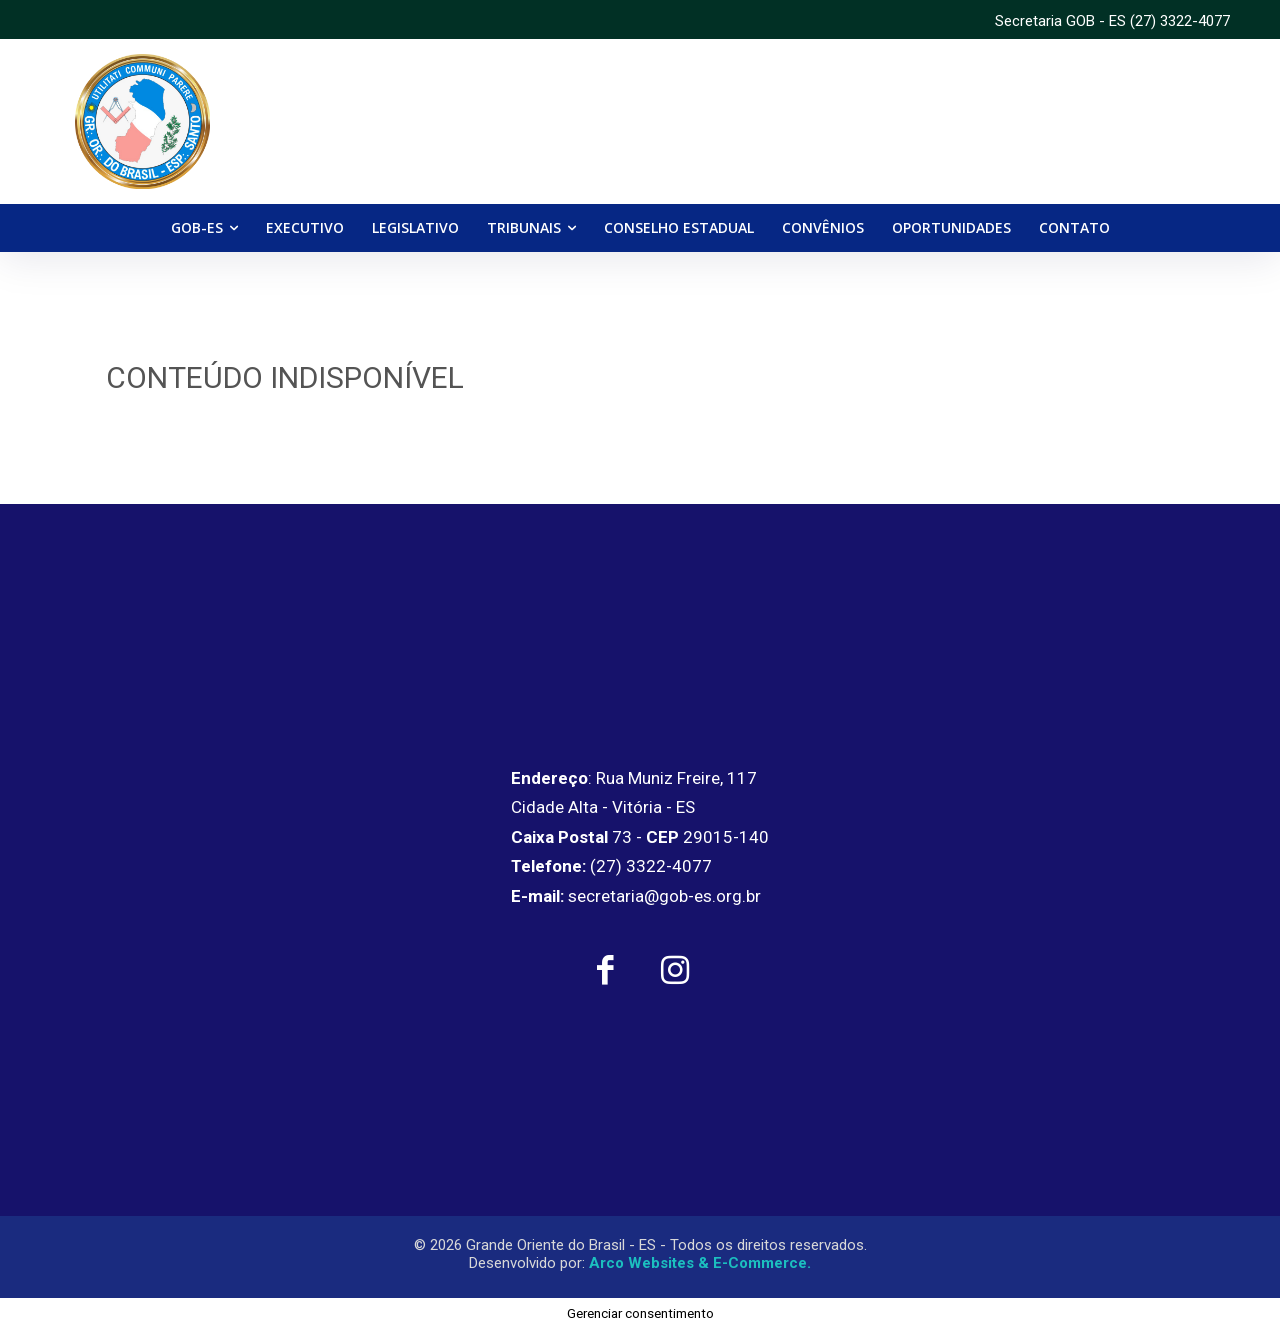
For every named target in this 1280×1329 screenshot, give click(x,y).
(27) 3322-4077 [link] (1180, 21)
